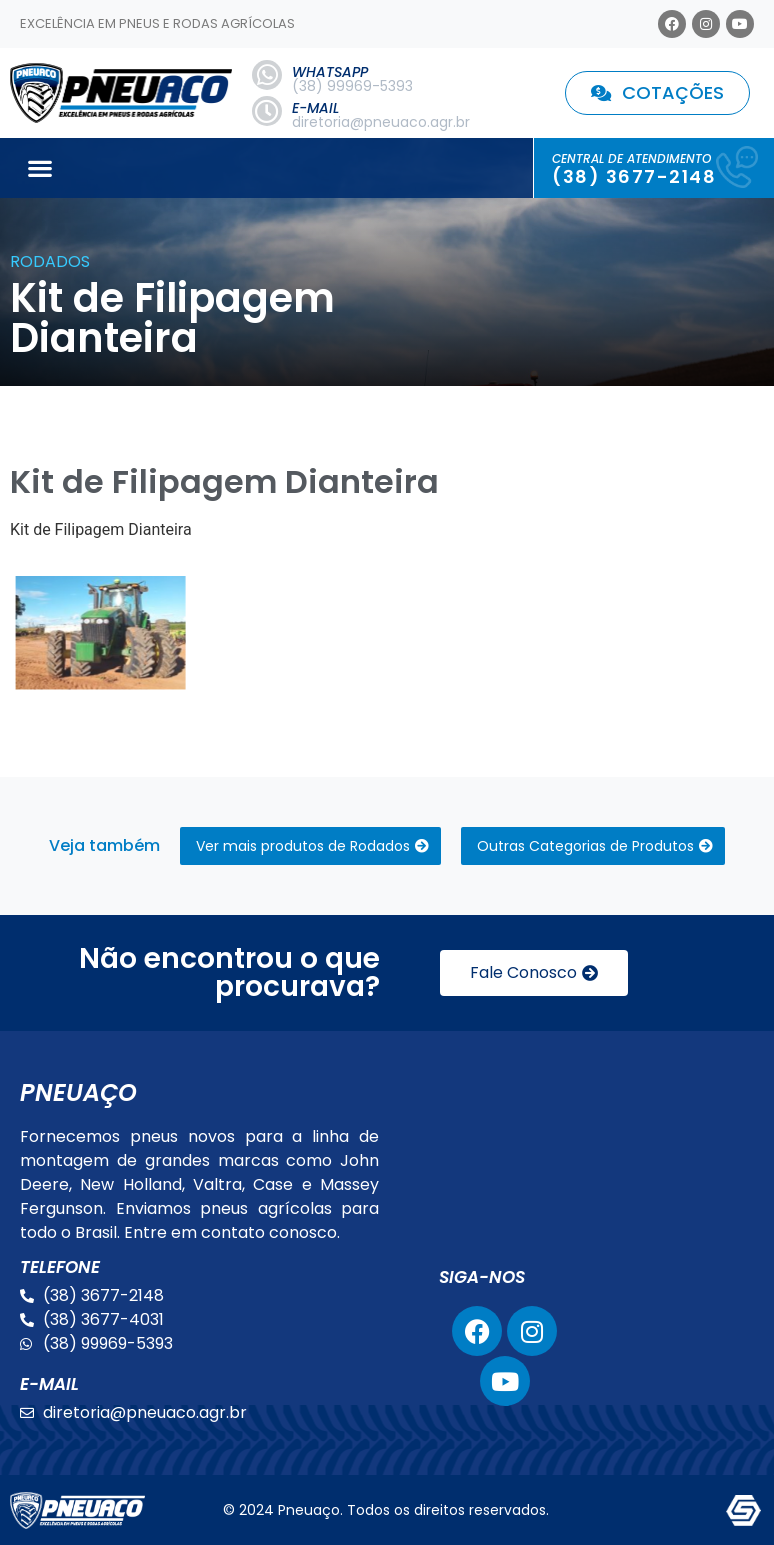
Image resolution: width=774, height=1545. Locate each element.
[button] (39, 168)
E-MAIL (315, 108)
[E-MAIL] (267, 111)
